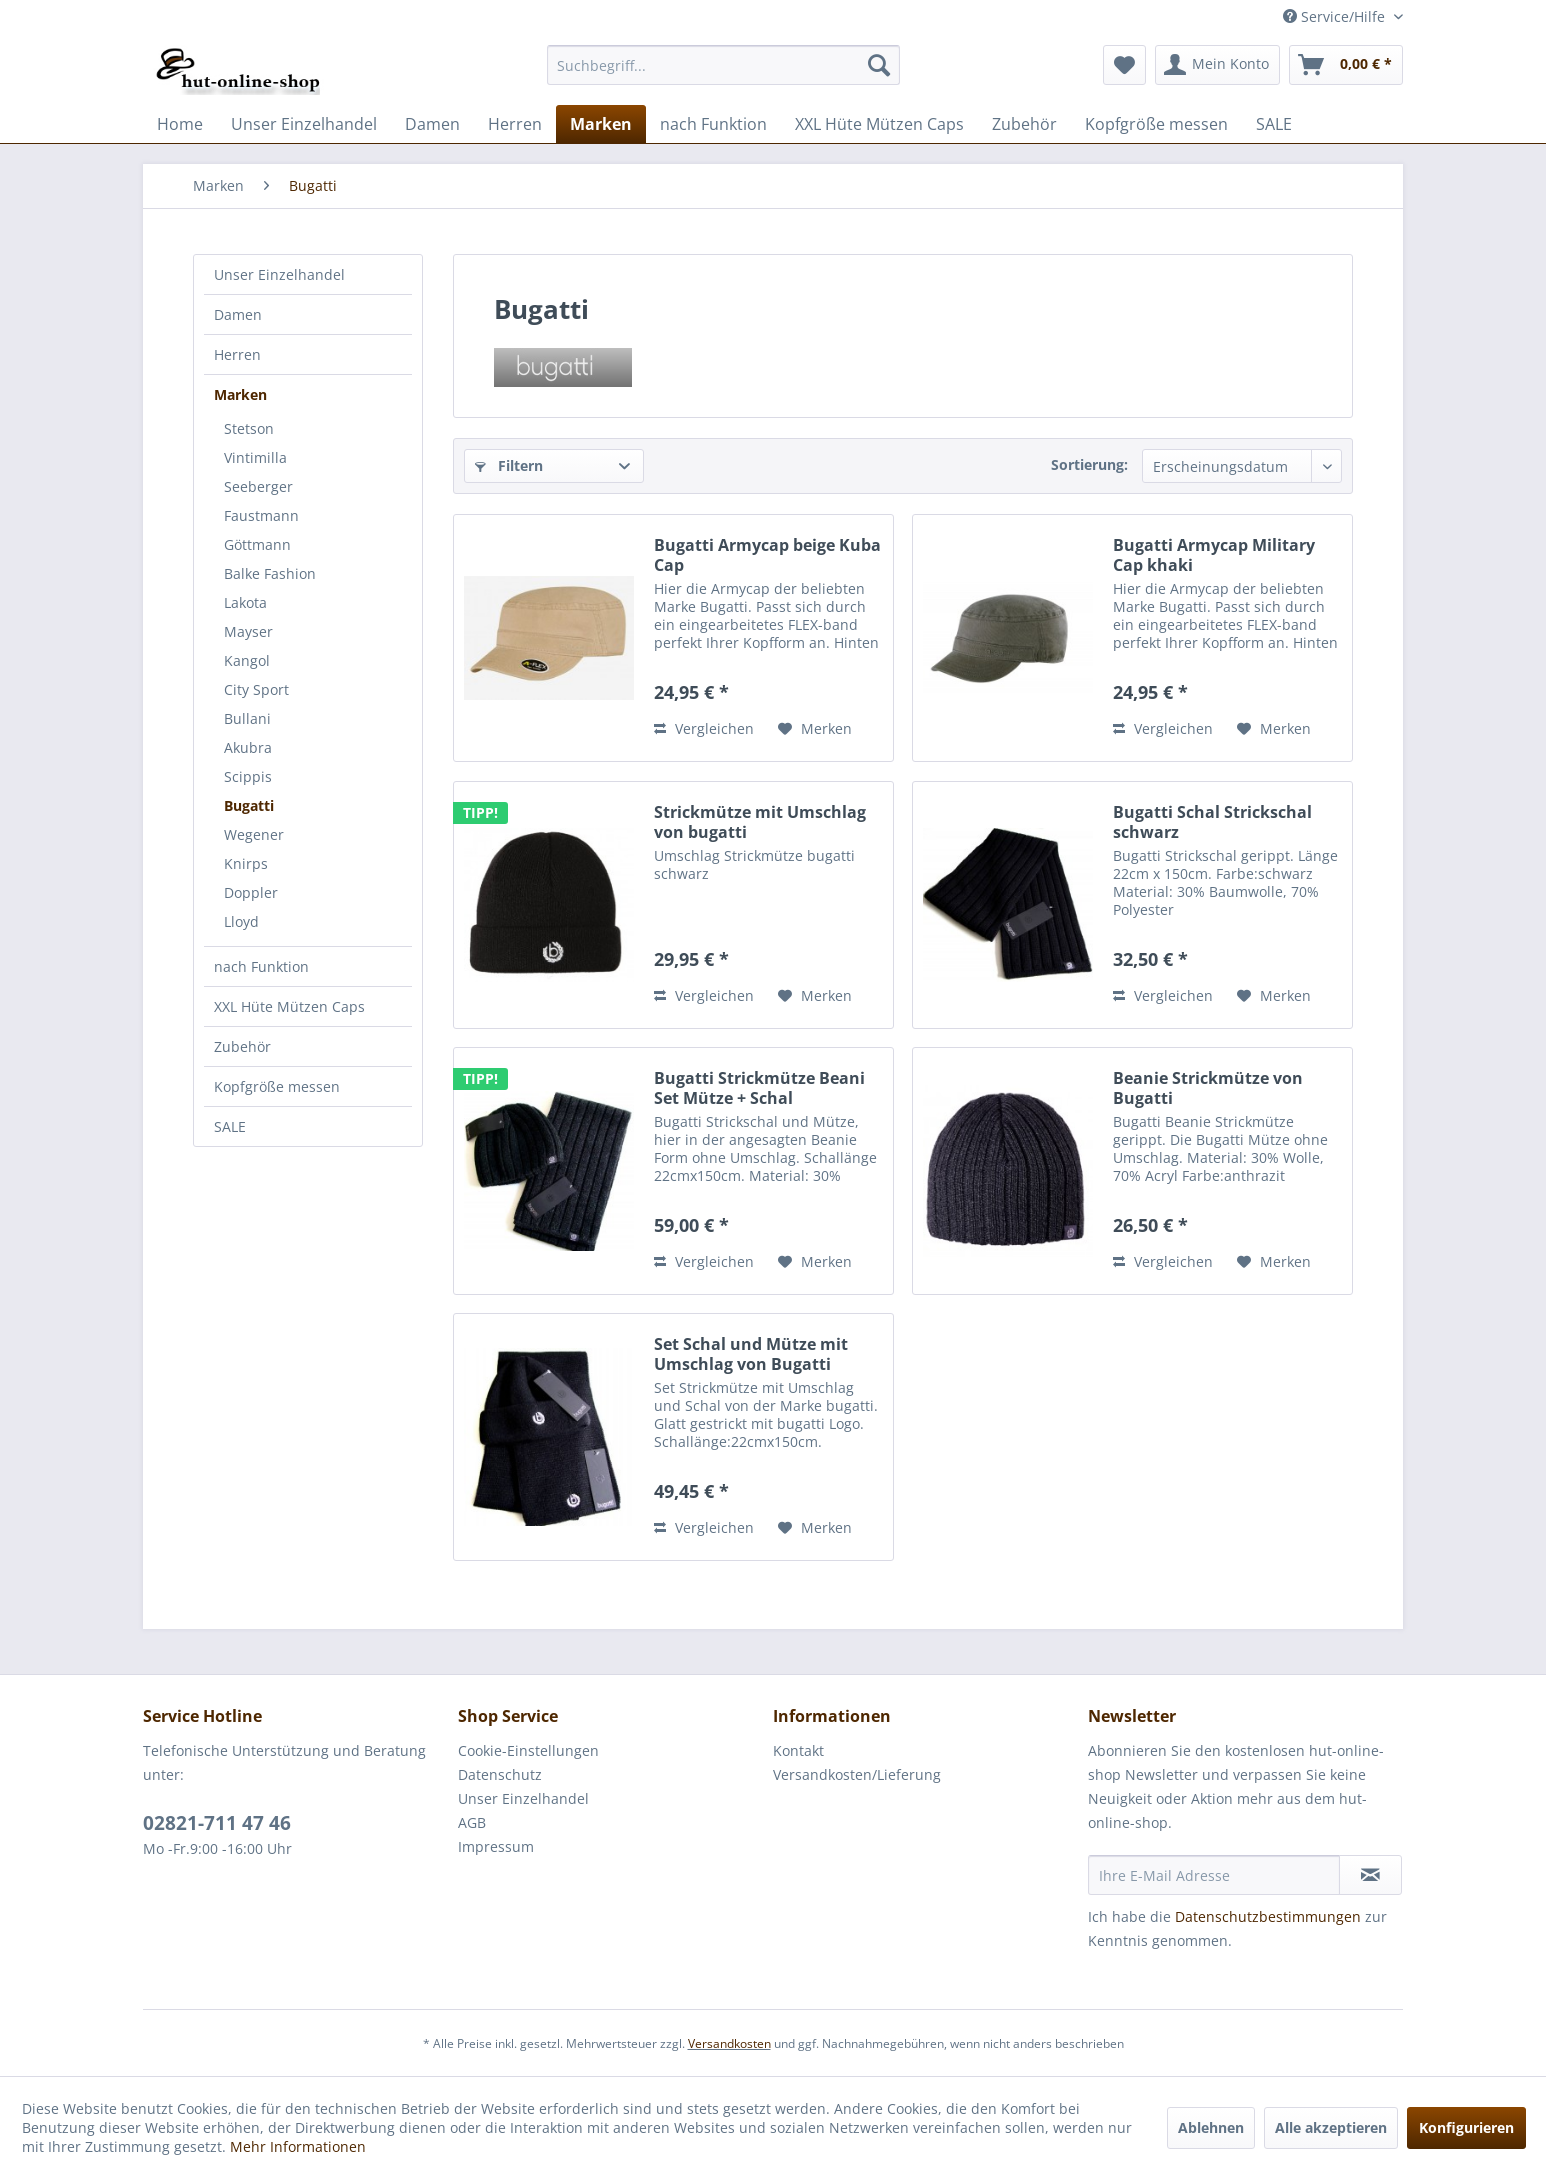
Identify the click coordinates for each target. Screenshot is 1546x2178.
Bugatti (249, 805)
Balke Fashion (270, 573)
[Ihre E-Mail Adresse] (1214, 1875)
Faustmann (261, 515)
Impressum (496, 1846)
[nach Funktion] (713, 124)
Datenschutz (500, 1774)
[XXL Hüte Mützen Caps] (879, 124)
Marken (240, 394)
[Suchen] (879, 65)
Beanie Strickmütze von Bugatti (1208, 1088)
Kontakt (798, 1750)
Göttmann (257, 544)
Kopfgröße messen (277, 1086)
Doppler (251, 892)
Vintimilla (255, 457)
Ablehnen (1211, 2127)
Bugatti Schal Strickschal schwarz (1212, 822)
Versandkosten (729, 2043)
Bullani (247, 718)
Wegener (254, 834)
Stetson (249, 428)
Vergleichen (704, 728)
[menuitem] (723, 65)
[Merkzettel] (1124, 65)
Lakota (245, 602)
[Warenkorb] (1346, 65)
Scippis (248, 776)
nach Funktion (261, 966)
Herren (237, 354)
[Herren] (515, 124)
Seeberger (258, 486)
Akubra (248, 747)
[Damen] (432, 124)
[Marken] (601, 124)
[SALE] (1274, 124)
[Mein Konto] (1217, 65)
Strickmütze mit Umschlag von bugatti (760, 822)
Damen (238, 314)
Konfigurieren (1466, 2127)
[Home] (180, 124)
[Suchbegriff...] (723, 65)
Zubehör (242, 1046)
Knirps (246, 863)
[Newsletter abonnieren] (1370, 1875)
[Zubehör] (1024, 124)
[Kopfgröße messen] (1156, 124)
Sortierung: (1089, 464)
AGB (472, 1822)
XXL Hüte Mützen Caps (289, 1006)
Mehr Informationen (298, 2146)
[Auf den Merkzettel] (815, 729)
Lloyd (241, 921)
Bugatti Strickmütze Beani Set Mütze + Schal (759, 1088)
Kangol (247, 660)
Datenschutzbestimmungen (1268, 1916)
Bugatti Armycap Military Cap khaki (1214, 555)
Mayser (248, 631)
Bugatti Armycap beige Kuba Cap (767, 555)
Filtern (509, 465)
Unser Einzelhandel (279, 274)
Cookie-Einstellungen (528, 1750)
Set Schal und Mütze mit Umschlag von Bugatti (751, 1354)
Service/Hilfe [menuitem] (1336, 16)
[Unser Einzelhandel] (304, 124)
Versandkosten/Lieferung (857, 1774)
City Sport (256, 689)
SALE (230, 1126)
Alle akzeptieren (1331, 2127)
